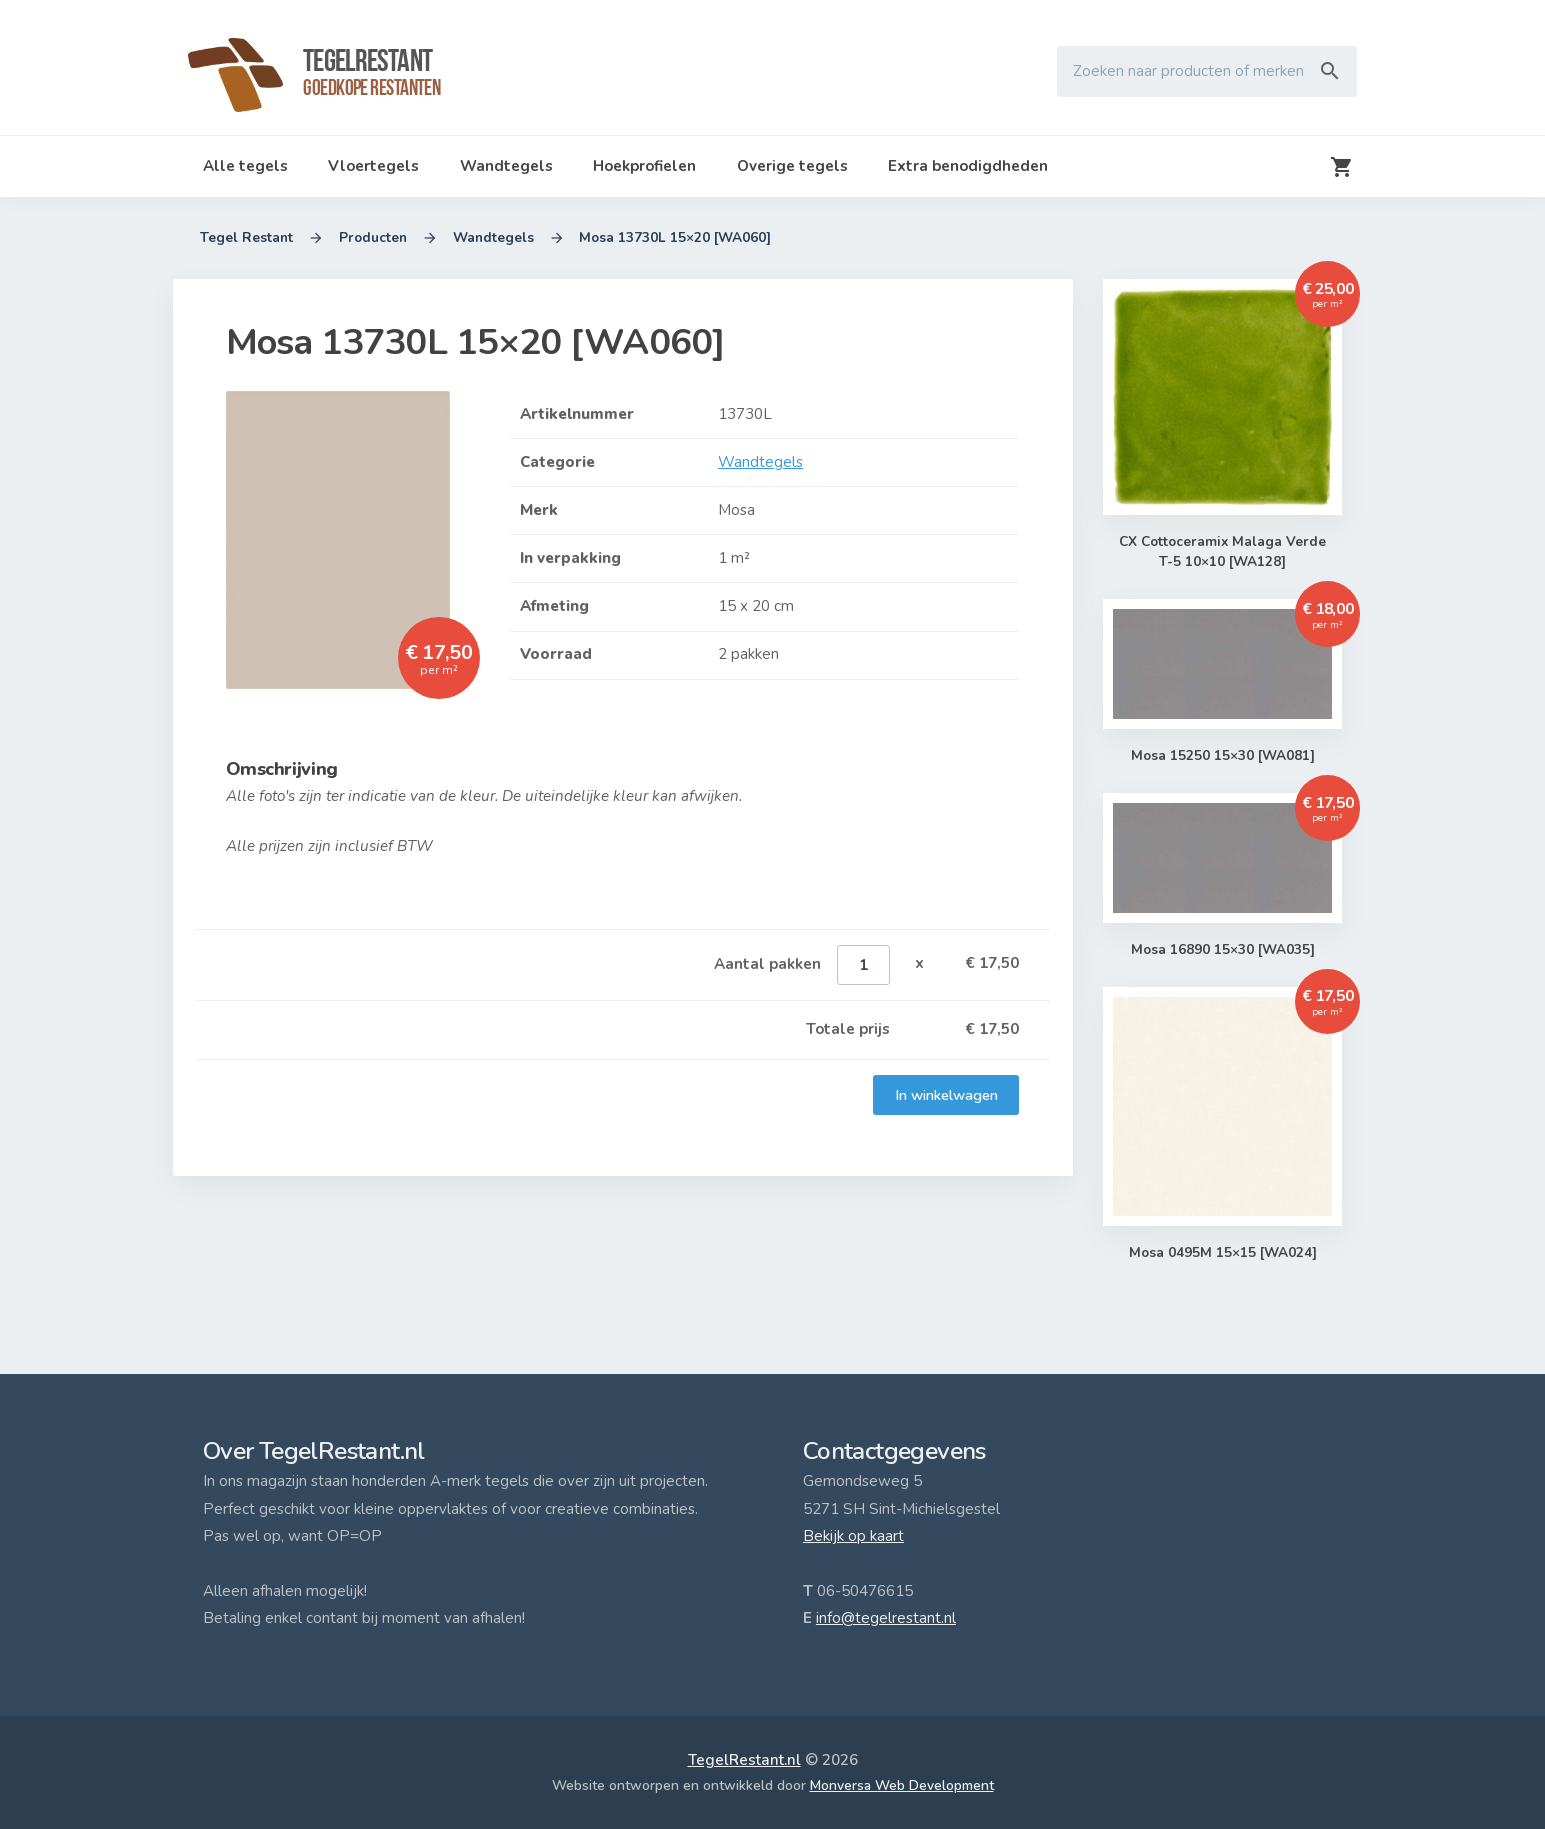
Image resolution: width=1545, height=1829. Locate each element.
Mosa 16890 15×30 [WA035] (1222, 950)
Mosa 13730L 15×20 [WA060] (676, 238)
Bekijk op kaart (853, 1536)
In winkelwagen (946, 1095)
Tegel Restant (246, 238)
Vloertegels (373, 166)
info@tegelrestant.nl (886, 1618)
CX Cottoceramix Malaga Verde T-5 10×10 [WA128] (1222, 552)
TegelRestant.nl (744, 1760)
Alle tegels (245, 166)
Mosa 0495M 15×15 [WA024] (1222, 1253)
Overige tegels (792, 166)
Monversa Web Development (902, 1785)
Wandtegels (506, 166)
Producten (373, 238)
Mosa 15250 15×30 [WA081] (1222, 756)
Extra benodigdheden (968, 166)
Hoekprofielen (644, 166)
